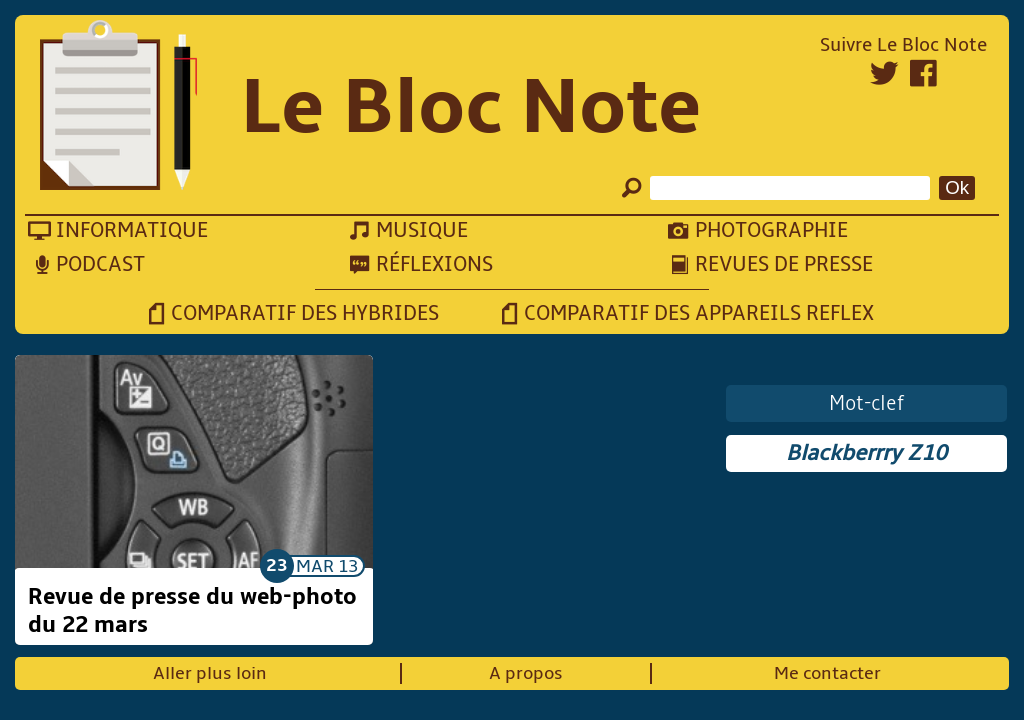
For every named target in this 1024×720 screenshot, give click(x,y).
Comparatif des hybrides (305, 313)
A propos (526, 673)
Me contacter (827, 673)
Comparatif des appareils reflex (699, 313)
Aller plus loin (210, 673)
